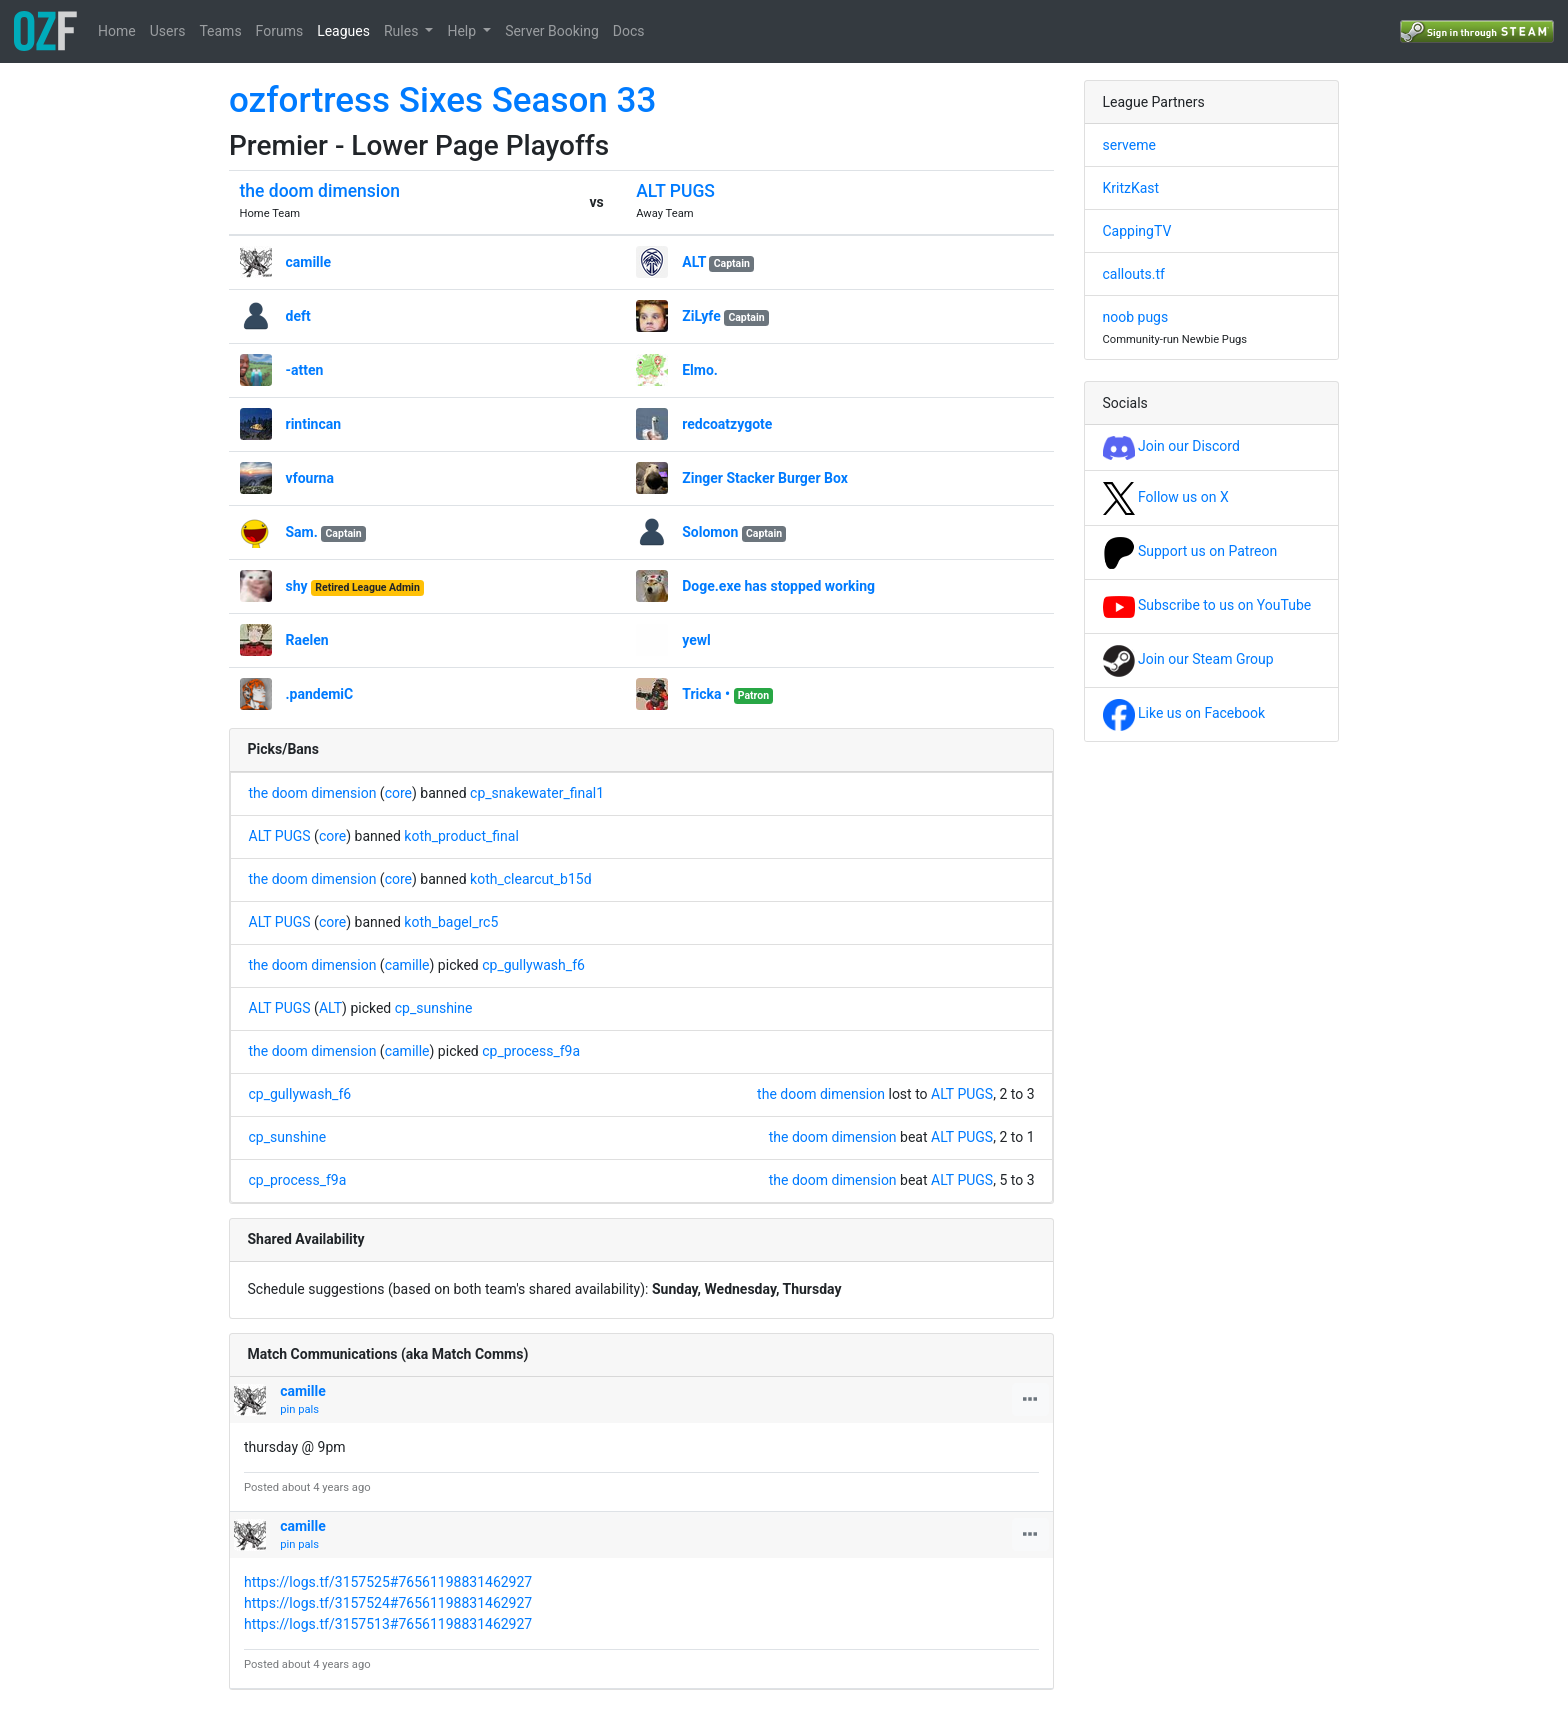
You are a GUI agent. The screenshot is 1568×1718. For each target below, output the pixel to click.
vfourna (310, 478)
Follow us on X (1166, 497)
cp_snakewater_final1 (537, 793)
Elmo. (700, 370)
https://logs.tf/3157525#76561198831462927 (388, 1582)
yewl (696, 640)
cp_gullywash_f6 (533, 965)
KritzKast (1131, 188)
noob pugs (1136, 317)
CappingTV (1137, 231)
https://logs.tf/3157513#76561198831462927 (388, 1624)
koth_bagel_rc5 (451, 922)
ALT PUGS (675, 191)
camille (309, 262)
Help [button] (463, 31)
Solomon (710, 532)
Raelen (307, 640)
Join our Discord (1171, 446)
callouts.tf (1134, 274)
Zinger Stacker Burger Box (765, 478)
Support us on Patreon (1190, 551)
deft (298, 316)
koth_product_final (461, 836)
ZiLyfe (701, 316)
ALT (694, 262)
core (398, 793)
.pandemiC (320, 694)
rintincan (314, 424)
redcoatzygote (727, 424)
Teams (220, 31)
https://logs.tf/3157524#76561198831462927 (388, 1603)
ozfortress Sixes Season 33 (442, 100)
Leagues (343, 31)
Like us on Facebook (1184, 713)
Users (168, 31)
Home (117, 31)
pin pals (299, 1409)
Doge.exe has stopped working (778, 586)
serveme (1129, 145)
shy (297, 586)
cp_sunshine (434, 1008)
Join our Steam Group (1188, 659)
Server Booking (552, 31)
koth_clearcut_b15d (531, 879)
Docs (629, 31)
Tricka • (706, 694)
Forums (280, 31)
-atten (305, 370)
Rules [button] (403, 31)
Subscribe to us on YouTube (1207, 605)
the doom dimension (320, 191)
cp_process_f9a (531, 1051)
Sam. (302, 532)
